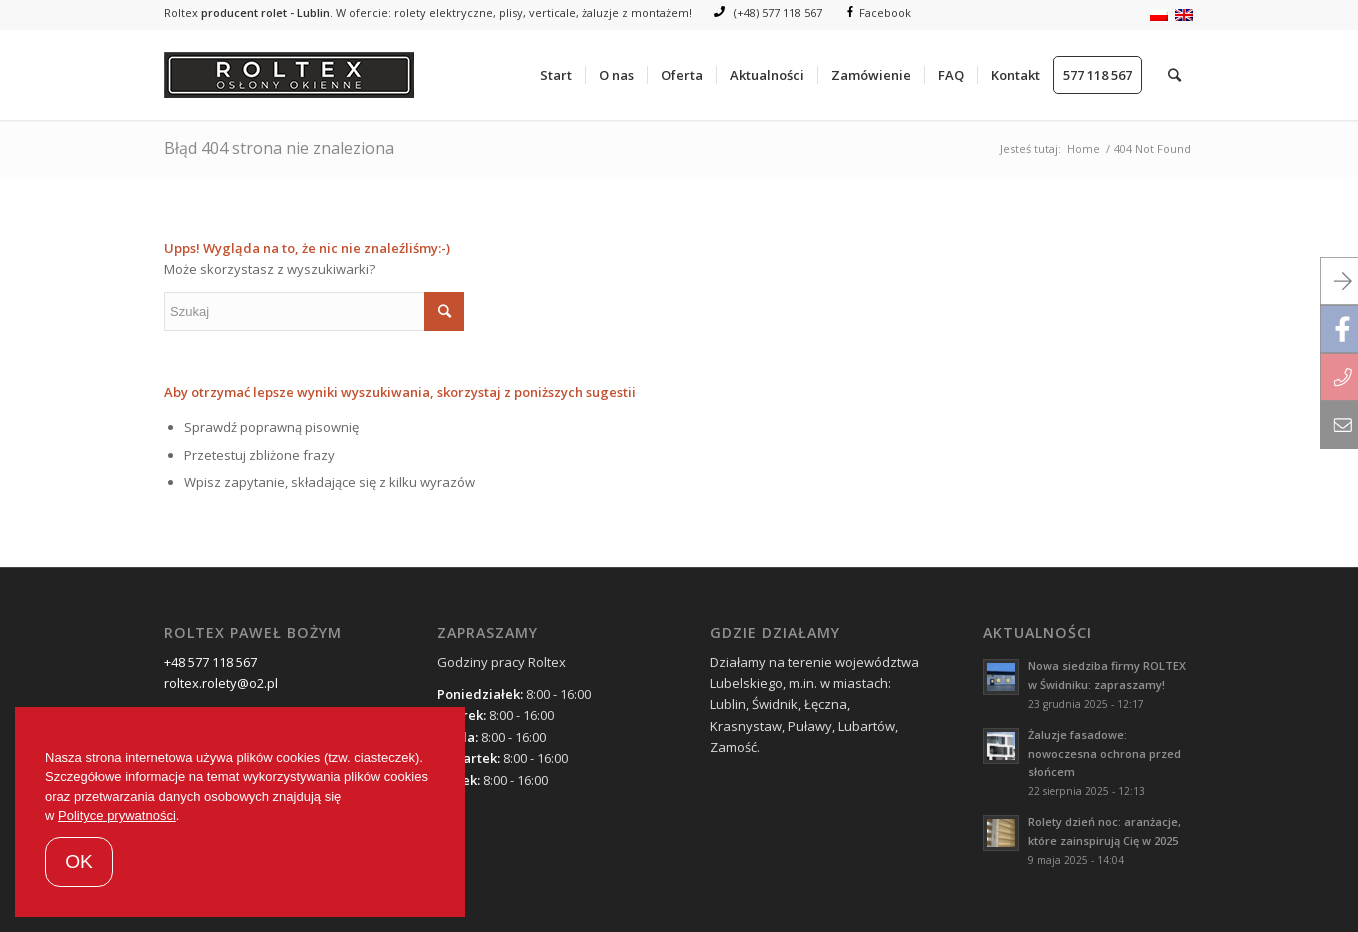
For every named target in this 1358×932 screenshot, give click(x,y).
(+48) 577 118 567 (768, 12)
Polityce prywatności (117, 815)
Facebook (879, 12)
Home (1083, 148)
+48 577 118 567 (210, 662)
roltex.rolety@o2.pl (221, 683)
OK (79, 861)
